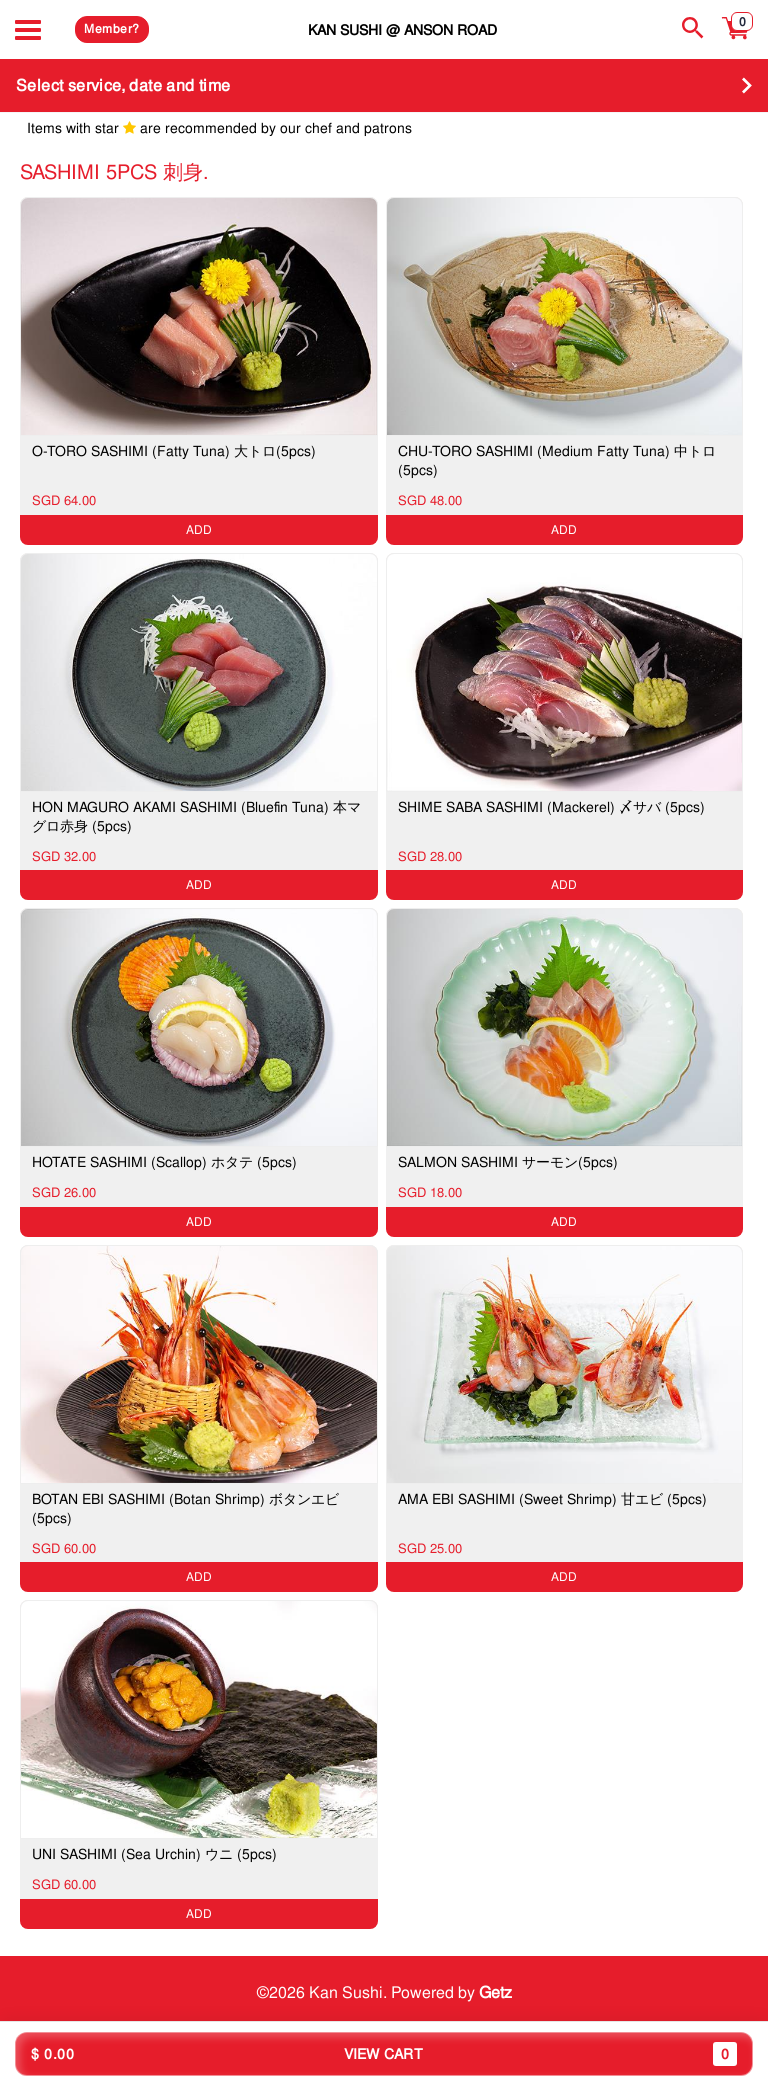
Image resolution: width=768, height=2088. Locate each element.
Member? (111, 29)
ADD (199, 530)
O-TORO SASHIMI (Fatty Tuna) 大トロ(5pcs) (174, 451)
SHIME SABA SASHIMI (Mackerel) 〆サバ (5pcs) (551, 807)
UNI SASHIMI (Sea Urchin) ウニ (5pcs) (154, 1854)
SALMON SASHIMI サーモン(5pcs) (508, 1162)
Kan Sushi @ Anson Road (402, 29)
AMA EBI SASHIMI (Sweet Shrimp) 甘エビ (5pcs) (552, 1499)
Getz (495, 1991)
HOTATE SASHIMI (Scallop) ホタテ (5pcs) (164, 1162)
